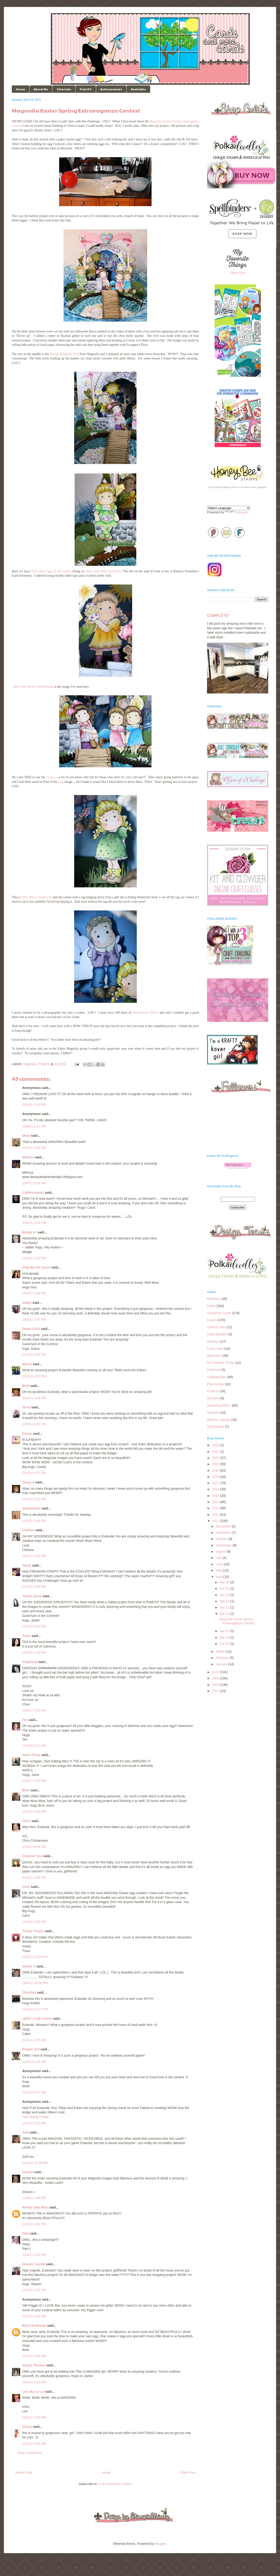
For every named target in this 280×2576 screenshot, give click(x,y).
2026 (216, 1445)
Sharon (27, 2172)
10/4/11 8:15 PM (34, 1781)
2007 (216, 1691)
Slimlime (213, 1398)
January (222, 1664)
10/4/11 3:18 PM (34, 1148)
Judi (25, 2132)
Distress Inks (216, 1327)
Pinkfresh (213, 1370)
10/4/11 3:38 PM (34, 1223)
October (222, 1539)
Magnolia (29, 1064)
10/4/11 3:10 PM (34, 1104)
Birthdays (213, 1299)
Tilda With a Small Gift (36, 897)
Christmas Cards (219, 1313)
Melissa (28, 1157)
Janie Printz (31, 1755)
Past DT (86, 89)
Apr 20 (225, 1601)
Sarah (26, 1565)
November (223, 1532)
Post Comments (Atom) (115, 2484)
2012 (216, 1514)
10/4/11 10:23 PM (35, 1957)
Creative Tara (32, 1856)
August (221, 1551)
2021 (216, 1458)
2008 (216, 1685)
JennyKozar (31, 1508)
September (224, 1545)
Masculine (214, 1355)
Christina (29, 1992)
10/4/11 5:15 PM (34, 1499)
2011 (216, 1521)
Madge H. (29, 1232)
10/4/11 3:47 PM (34, 1319)
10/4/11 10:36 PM (35, 1983)
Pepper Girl (31, 2049)
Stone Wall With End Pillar (103, 571)
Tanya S (28, 1482)
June (220, 1564)
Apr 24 (225, 1595)
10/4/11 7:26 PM (34, 1652)
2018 (216, 1477)
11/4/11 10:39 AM (35, 2163)
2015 (216, 1495)
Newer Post (23, 2472)
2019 (216, 1470)
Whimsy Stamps (218, 1420)
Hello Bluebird (217, 1334)
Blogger (160, 2544)
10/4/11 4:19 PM (34, 1398)
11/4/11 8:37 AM (34, 2092)
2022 (216, 1451)
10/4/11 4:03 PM (34, 1376)
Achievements (111, 89)
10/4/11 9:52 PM (34, 1922)
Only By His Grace (36, 1267)
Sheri (26, 1407)
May (219, 1570)
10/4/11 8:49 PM (34, 1847)
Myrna (27, 1364)
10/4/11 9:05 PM (34, 1877)
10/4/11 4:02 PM (34, 1354)
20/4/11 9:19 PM (34, 2417)
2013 (216, 1508)
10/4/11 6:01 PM (34, 1626)
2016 (216, 1489)
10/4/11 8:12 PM (34, 1745)
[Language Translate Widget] (228, 508)
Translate (236, 512)
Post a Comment (30, 2453)
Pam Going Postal (35, 2117)
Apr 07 (225, 1631)
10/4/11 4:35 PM (34, 1424)
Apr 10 (225, 1613)
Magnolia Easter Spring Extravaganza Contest (236, 1621)
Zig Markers (215, 1426)
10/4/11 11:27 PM (35, 2009)
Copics (212, 1320)
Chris (26, 1821)
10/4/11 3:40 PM (34, 1258)
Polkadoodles (216, 1377)
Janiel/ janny (32, 1596)
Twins (50, 777)
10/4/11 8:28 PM (34, 1811)
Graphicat (29, 1662)
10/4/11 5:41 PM (34, 1556)
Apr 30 (225, 1582)
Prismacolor (215, 1384)
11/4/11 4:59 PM (34, 2224)
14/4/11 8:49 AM (34, 2356)
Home (20, 89)
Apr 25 (225, 1588)
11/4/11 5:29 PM (34, 2255)
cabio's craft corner (37, 2018)
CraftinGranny (33, 1192)
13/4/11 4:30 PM (34, 2316)
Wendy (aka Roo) (35, 2207)
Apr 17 (225, 1607)
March (221, 1651)
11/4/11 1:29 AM (34, 2040)
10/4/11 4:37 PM (34, 1473)
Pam (25, 2233)
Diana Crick (31, 1329)
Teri (25, 1720)
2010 (216, 1672)
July (219, 1558)
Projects (44, 1064)
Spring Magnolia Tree (64, 354)
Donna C (29, 1966)
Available (138, 89)
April (219, 1577)
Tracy (26, 1636)
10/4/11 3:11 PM (34, 1126)
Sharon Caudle (33, 2264)
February (223, 1658)
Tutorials (64, 89)
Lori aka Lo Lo (33, 2391)
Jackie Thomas (33, 2365)
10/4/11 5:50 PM (34, 1586)
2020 (216, 1464)
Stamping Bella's (219, 1405)
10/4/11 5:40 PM (34, 1521)
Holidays (213, 1341)
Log (61, 781)
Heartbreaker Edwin (145, 1012)
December (223, 1526)
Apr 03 (225, 1637)
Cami (26, 1887)
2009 (216, 1678)
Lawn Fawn (215, 1348)
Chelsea (28, 1530)
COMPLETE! (218, 615)
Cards (211, 1306)
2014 (216, 1502)
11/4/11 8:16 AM (34, 2062)
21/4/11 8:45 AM (34, 2443)
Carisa (27, 2426)
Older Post (187, 2472)
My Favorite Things (220, 1363)
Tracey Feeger (33, 1931)
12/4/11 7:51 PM (34, 2290)
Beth (25, 1386)
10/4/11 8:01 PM (34, 1710)
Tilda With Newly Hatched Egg (33, 686)
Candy (27, 1433)
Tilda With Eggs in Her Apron (51, 571)
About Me (41, 89)
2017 (216, 1483)
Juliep (26, 1303)
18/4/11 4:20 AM (34, 2382)
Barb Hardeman (34, 2325)
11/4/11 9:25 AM (34, 2123)
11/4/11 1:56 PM (34, 2198)
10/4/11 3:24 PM (34, 1183)
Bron (26, 1790)
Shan (26, 1135)
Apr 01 (225, 1643)
